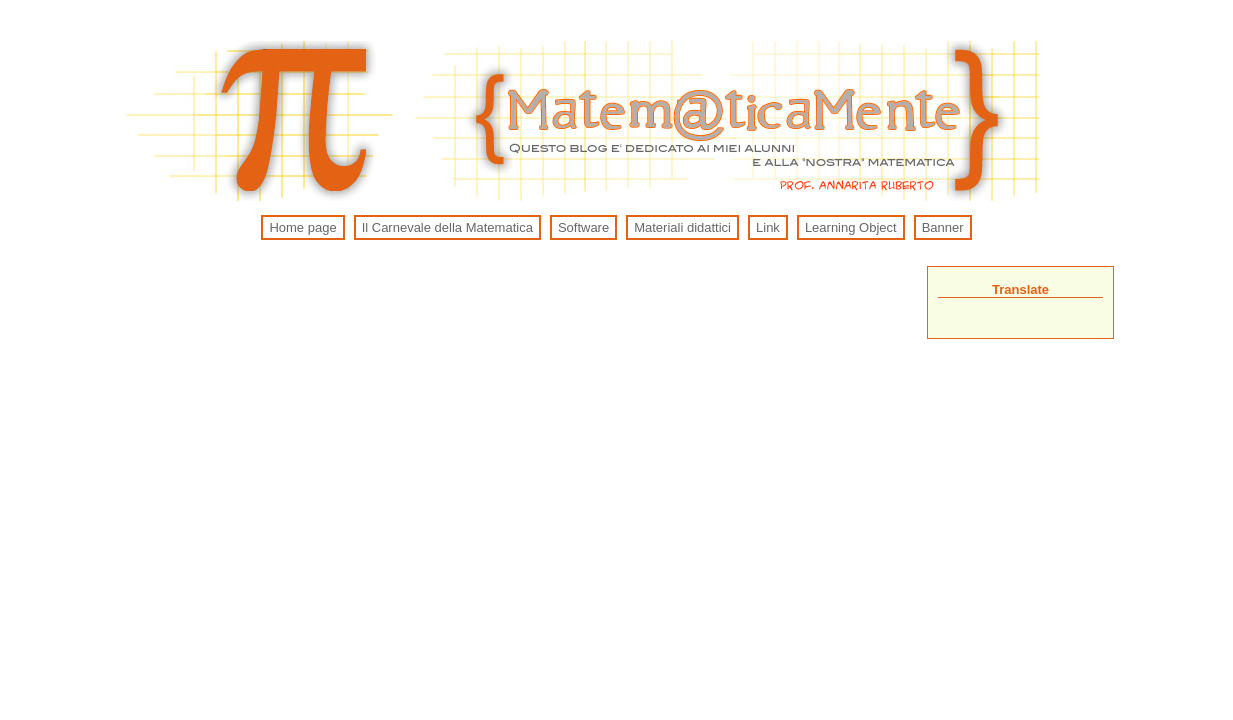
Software (583, 227)
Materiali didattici (682, 227)
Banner (943, 227)
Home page (302, 227)
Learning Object (851, 227)
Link (768, 227)
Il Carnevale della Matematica (447, 227)
